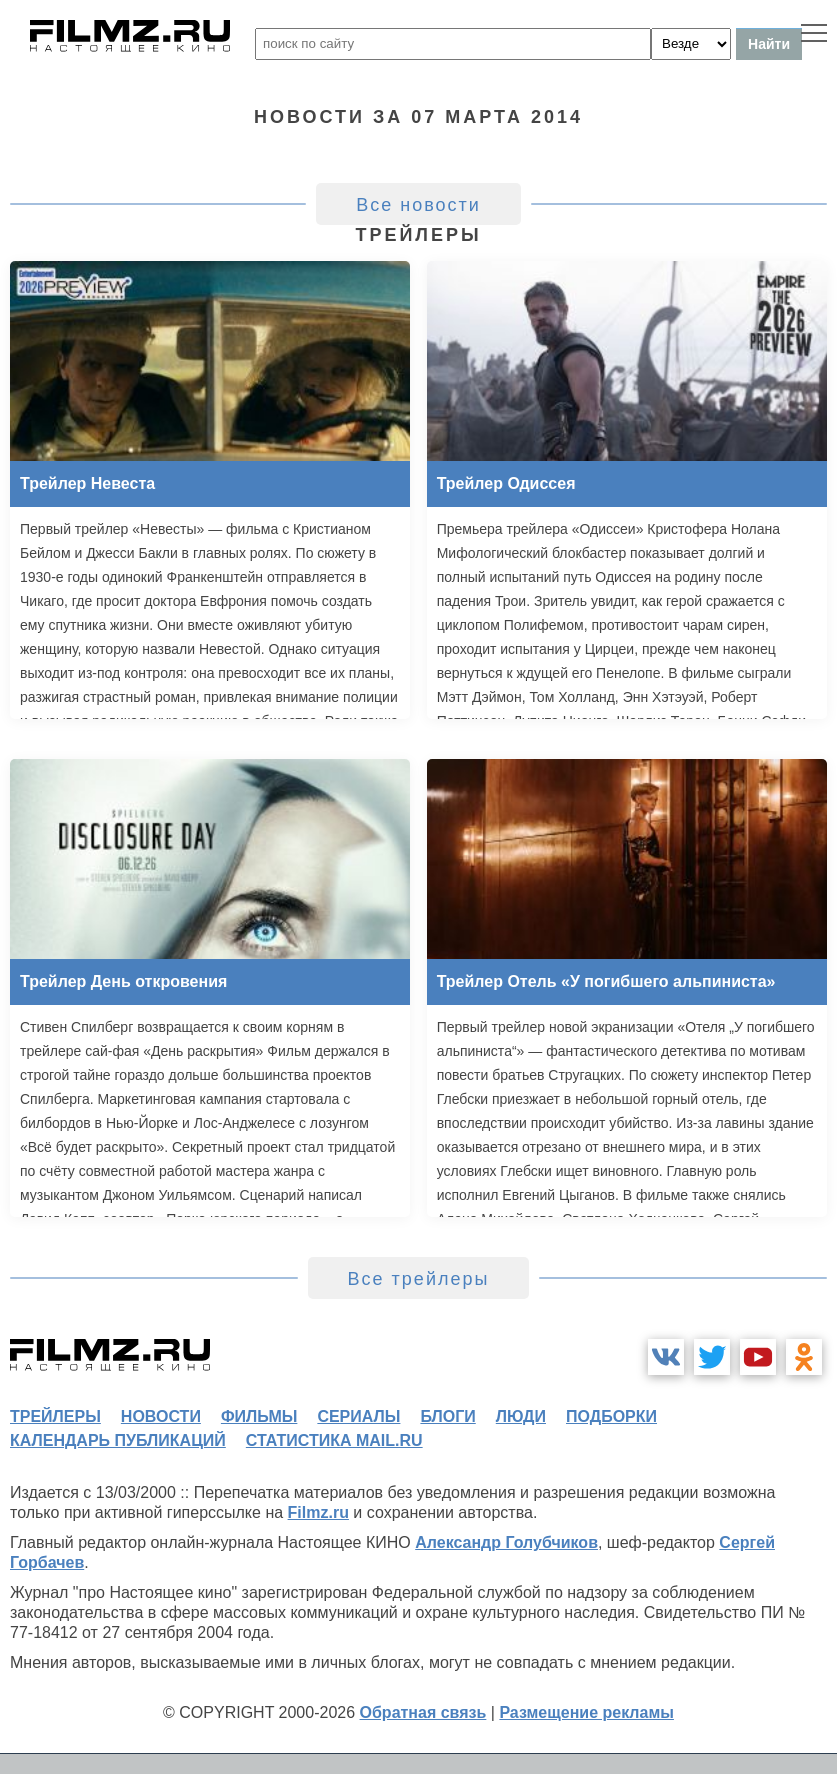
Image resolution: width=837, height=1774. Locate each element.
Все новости (418, 205)
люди (521, 1416)
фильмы (259, 1416)
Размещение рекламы (586, 1712)
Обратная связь (423, 1712)
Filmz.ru (318, 1512)
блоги (447, 1416)
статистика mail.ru (334, 1440)
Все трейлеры (419, 1279)
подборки (611, 1416)
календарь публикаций (118, 1440)
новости (161, 1416)
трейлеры (55, 1416)
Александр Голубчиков (506, 1542)
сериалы (358, 1416)
